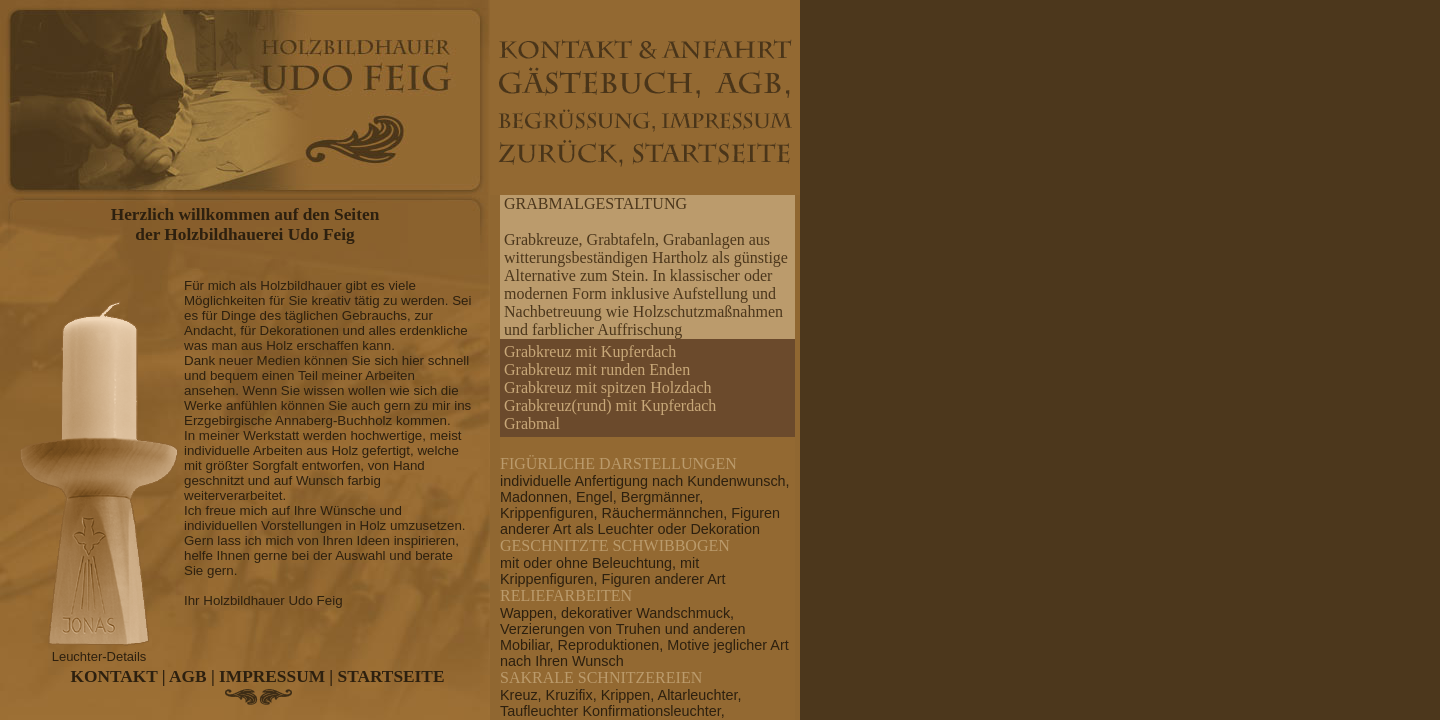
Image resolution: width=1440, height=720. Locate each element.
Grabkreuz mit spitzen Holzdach (607, 387)
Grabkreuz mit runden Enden (597, 369)
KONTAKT (114, 676)
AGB (188, 676)
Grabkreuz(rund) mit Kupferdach (610, 405)
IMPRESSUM (272, 676)
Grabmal (532, 423)
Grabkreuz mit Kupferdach (590, 351)
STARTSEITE (391, 676)
